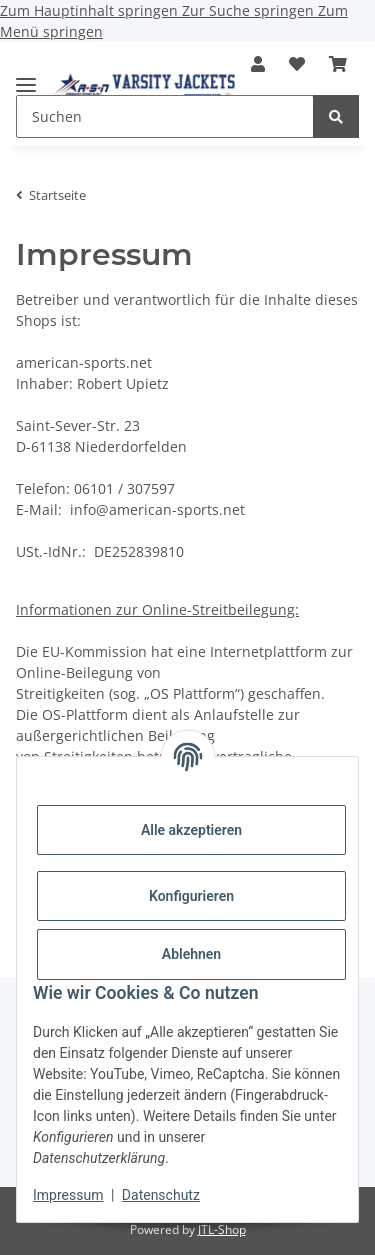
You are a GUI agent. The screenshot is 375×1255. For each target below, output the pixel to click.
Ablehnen (191, 954)
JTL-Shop (222, 1229)
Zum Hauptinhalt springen (91, 10)
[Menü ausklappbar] (26, 76)
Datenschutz (161, 1195)
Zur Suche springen (250, 10)
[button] (258, 64)
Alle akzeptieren (191, 830)
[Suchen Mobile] (165, 116)
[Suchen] (336, 116)
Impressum (68, 1195)
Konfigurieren (191, 896)
